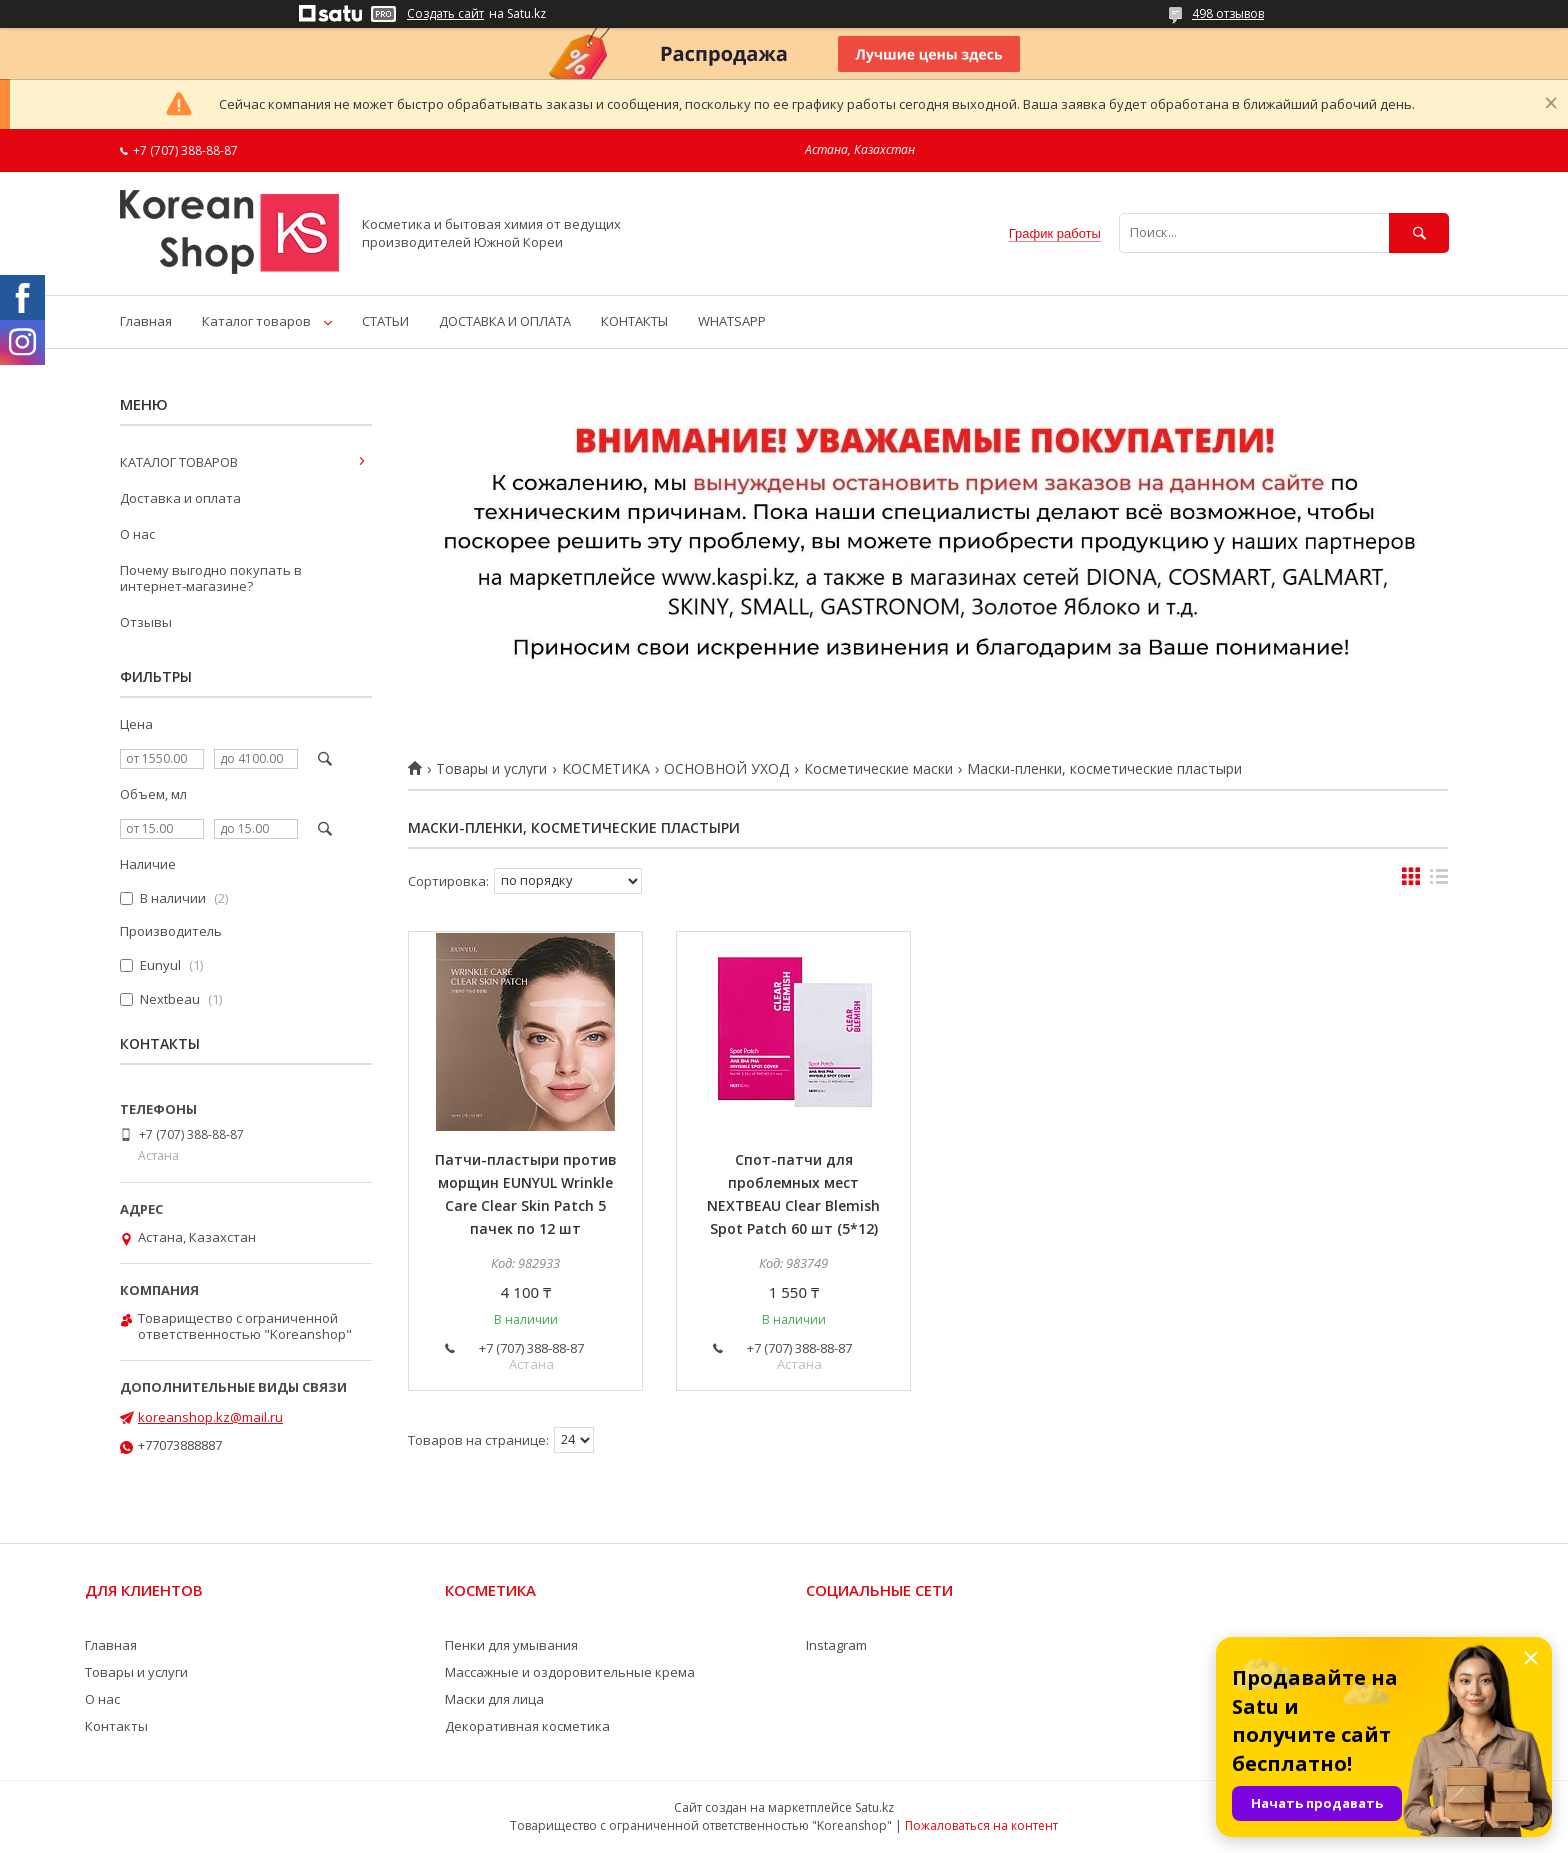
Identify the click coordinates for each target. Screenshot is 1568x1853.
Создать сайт (445, 14)
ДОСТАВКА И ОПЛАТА (505, 321)
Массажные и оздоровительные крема (570, 1672)
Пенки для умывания (511, 1645)
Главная (146, 321)
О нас (137, 534)
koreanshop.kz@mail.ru (210, 1417)
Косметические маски (878, 769)
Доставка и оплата (180, 498)
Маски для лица (494, 1699)
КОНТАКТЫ (634, 321)
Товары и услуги (491, 769)
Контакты (116, 1726)
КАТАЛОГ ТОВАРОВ (179, 462)
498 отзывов (1228, 13)
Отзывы (146, 622)
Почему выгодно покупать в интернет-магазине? (211, 578)
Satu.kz (874, 1807)
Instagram (836, 1645)
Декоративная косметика (527, 1726)
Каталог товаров (256, 321)
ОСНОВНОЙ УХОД (726, 769)
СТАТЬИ (385, 321)
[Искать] (1419, 232)
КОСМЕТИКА (606, 769)
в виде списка (1439, 881)
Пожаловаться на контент (981, 1825)
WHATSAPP (732, 321)
